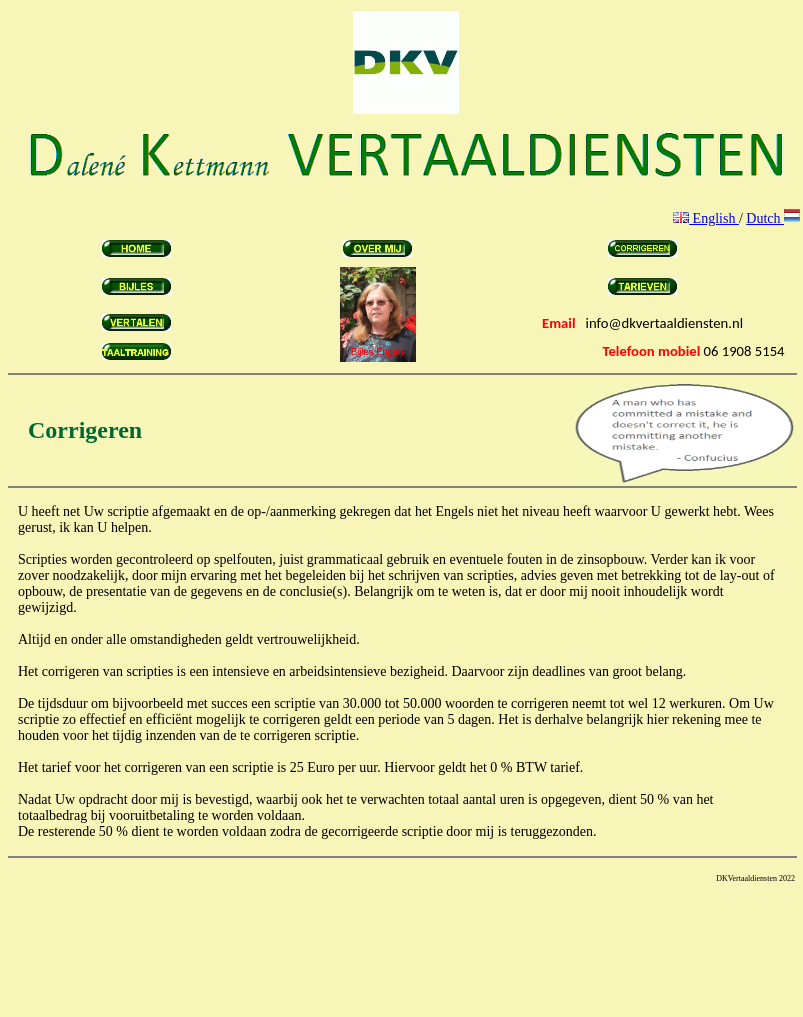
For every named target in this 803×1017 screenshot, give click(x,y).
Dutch (773, 218)
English (706, 218)
